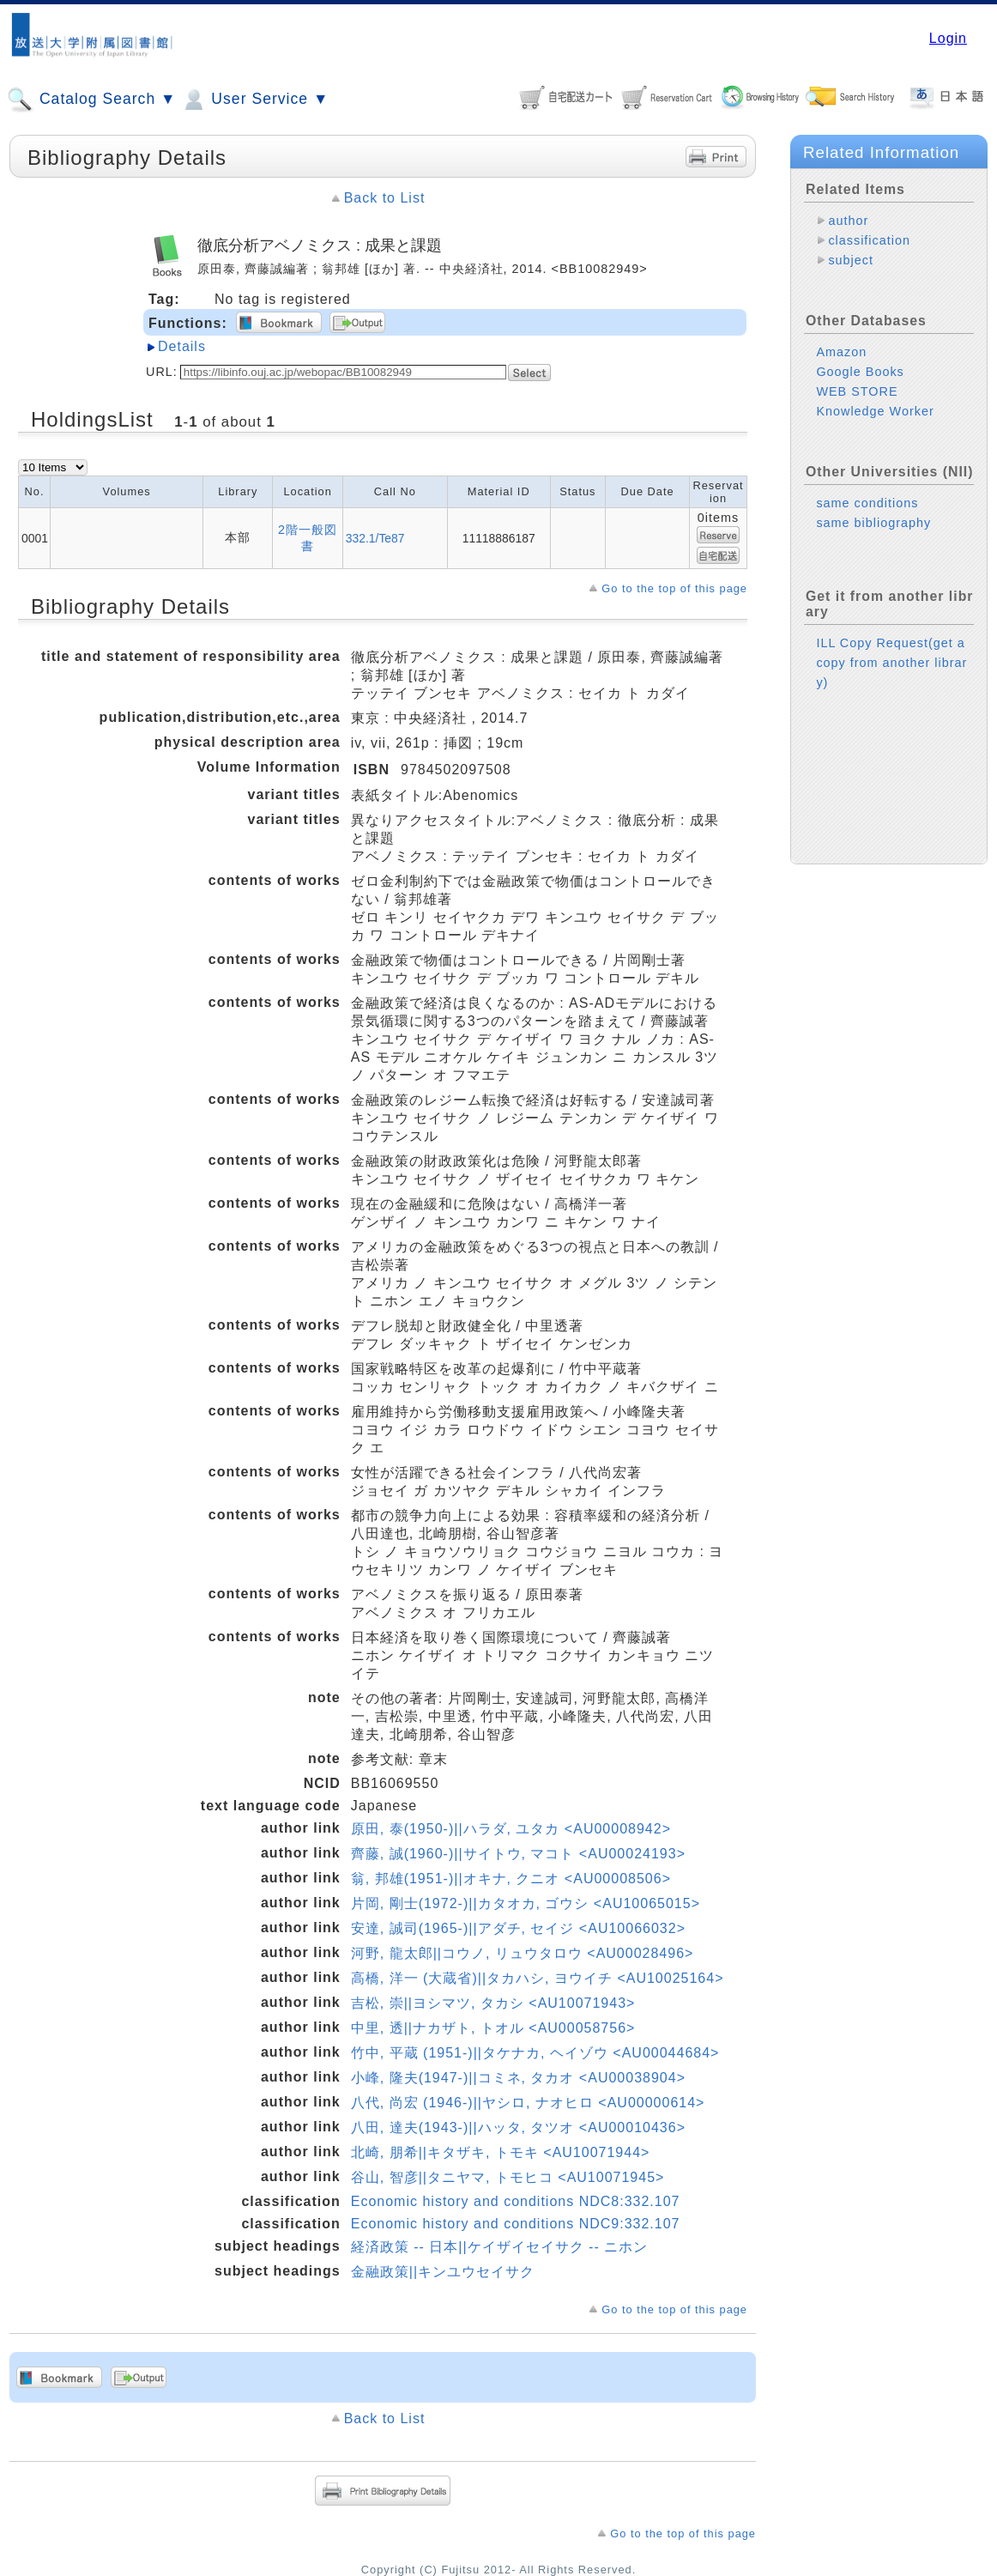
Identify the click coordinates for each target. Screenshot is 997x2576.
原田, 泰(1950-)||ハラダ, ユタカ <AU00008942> (511, 1828)
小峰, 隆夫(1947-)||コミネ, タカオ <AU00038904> (518, 2077)
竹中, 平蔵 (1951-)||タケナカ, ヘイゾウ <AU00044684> (535, 2053)
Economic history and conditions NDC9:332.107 (515, 2223)
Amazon (841, 352)
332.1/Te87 (375, 538)
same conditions (867, 503)
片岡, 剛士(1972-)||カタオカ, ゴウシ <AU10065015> (525, 1903)
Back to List (385, 198)
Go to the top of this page (674, 588)
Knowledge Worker (875, 411)
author (848, 220)
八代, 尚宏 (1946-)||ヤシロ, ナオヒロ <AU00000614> (528, 2102)
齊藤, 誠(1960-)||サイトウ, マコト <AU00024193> (518, 1853)
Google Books (859, 372)
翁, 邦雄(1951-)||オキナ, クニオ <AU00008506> (511, 1878)
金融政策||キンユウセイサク (443, 2271)
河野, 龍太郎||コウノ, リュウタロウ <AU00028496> (522, 1953)
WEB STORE (856, 391)
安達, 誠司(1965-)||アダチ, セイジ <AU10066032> (518, 1928)
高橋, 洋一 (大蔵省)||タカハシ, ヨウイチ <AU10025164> (537, 1978)
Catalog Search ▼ (91, 99)
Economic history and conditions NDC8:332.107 (515, 2201)
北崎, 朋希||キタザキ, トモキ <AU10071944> (500, 2152)
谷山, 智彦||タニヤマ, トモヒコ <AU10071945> (508, 2177)
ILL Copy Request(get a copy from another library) (891, 662)
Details (182, 346)
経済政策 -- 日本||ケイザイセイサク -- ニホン (499, 2247)
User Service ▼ (254, 99)
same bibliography (873, 523)
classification (869, 240)
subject (850, 260)
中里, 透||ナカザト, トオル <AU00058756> (493, 2028)
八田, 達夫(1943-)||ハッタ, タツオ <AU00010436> (518, 2127)
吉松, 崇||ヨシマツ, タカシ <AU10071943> (493, 2003)
